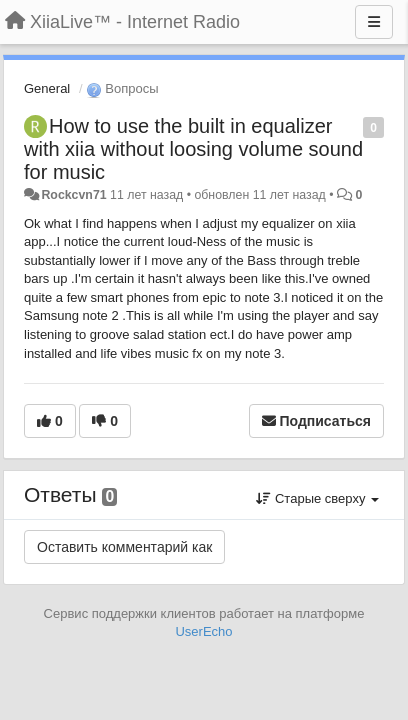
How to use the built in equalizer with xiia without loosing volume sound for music (193, 149)
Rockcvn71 (73, 195)
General (47, 88)
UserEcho (203, 631)
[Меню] (374, 22)
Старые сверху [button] (317, 498)
